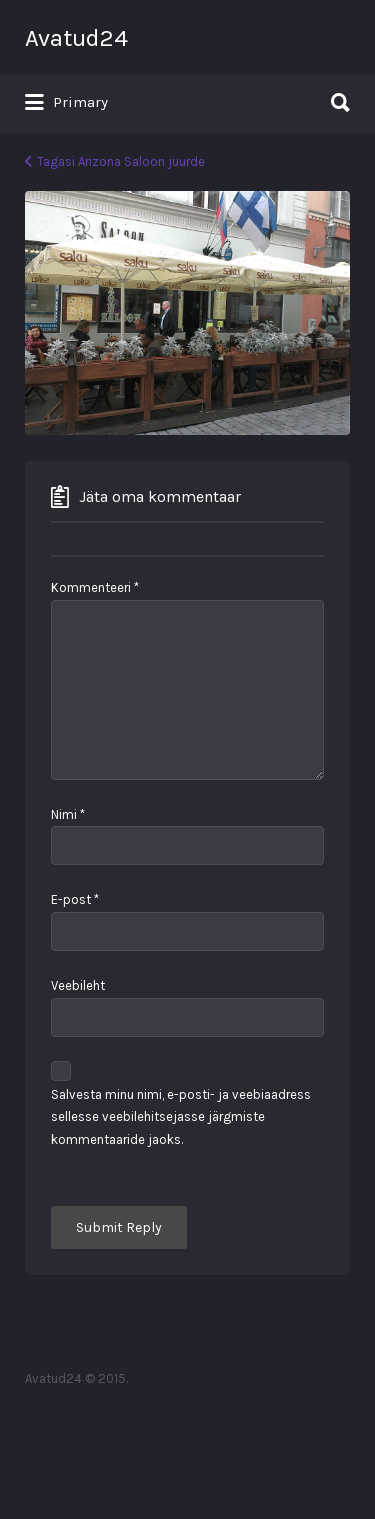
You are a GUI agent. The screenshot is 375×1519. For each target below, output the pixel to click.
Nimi (68, 814)
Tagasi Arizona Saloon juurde (121, 161)
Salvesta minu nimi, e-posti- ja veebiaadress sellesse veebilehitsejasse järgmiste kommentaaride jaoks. (181, 1117)
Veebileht (78, 985)
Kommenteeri (95, 587)
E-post (75, 899)
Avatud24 (76, 38)
